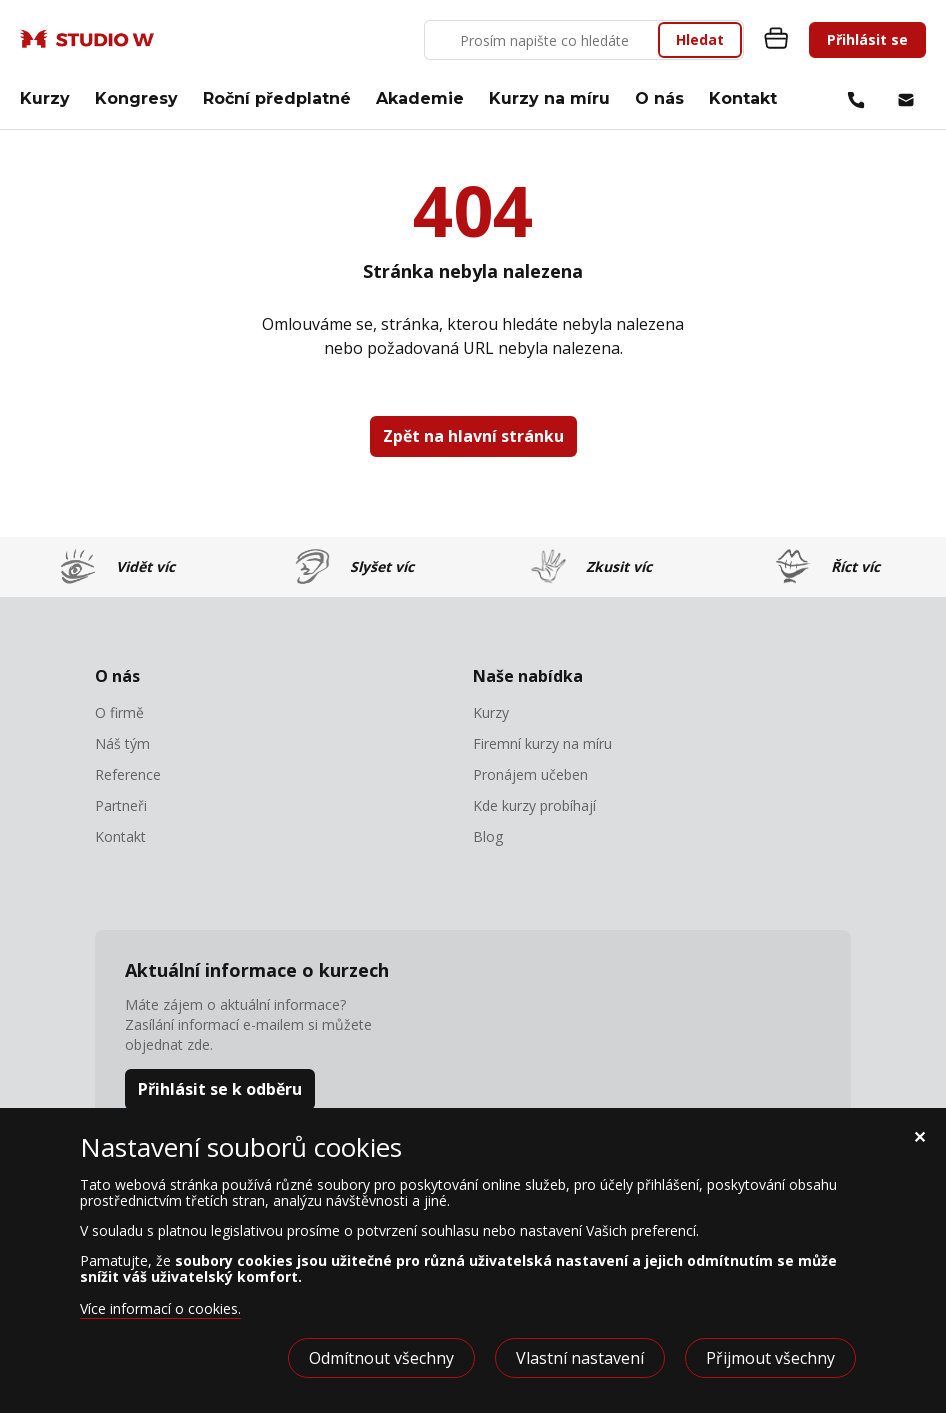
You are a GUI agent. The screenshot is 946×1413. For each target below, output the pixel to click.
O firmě (119, 713)
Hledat (700, 39)
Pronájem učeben (530, 775)
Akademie (420, 98)
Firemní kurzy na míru (542, 744)
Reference (128, 775)
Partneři (121, 806)
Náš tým (122, 744)
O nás (659, 98)
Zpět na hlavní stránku (473, 436)
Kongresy (136, 98)
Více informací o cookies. (160, 1308)
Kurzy (45, 98)
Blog (488, 837)
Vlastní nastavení (580, 1358)
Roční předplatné (277, 98)
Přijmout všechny (770, 1358)
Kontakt (743, 98)
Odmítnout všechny (381, 1358)
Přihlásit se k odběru (220, 1089)
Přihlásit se (867, 39)
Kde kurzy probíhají (534, 806)
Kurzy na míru (549, 98)
